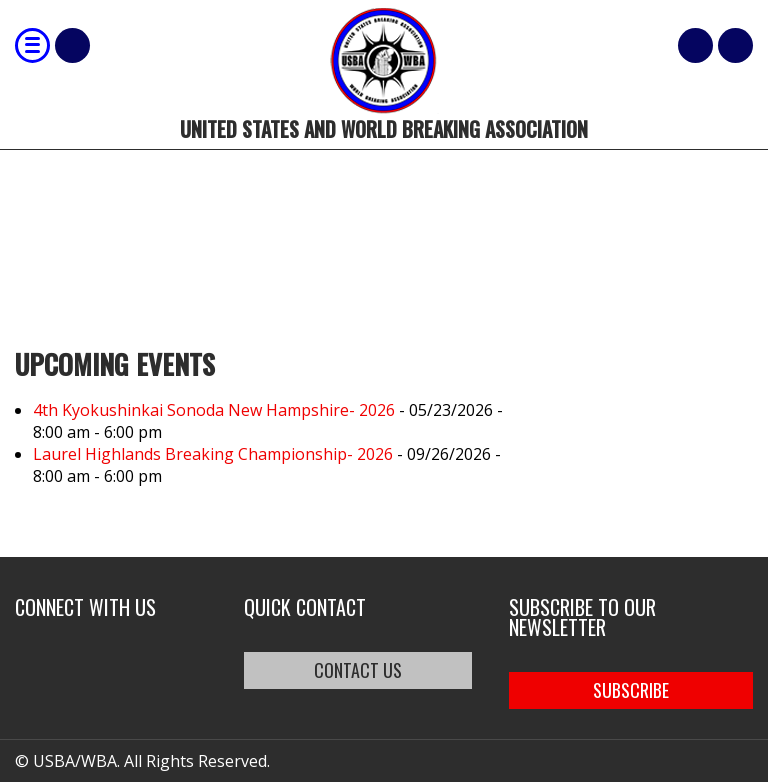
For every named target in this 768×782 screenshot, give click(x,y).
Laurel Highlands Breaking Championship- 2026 (213, 454)
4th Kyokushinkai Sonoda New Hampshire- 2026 (214, 410)
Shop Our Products (72, 45)
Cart (695, 45)
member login (735, 45)
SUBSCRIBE (631, 690)
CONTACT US (358, 670)
